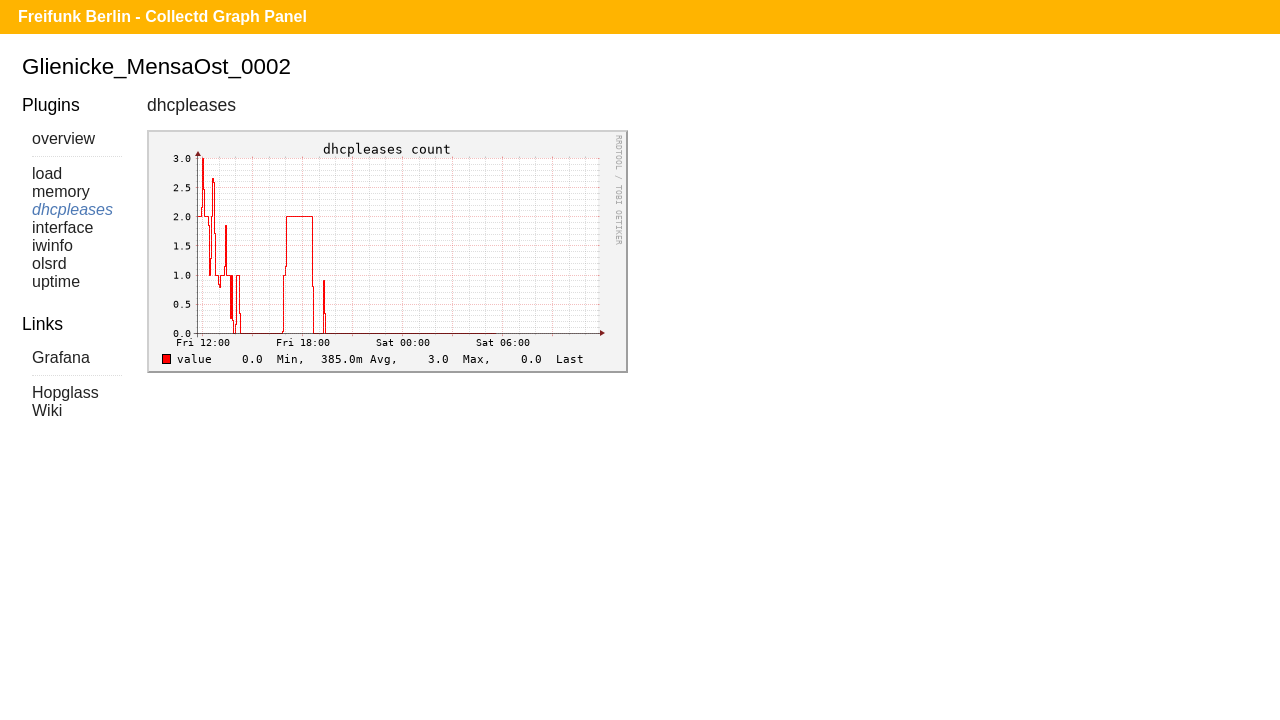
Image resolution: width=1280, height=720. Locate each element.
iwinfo (52, 245)
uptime (56, 281)
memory (61, 191)
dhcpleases (72, 209)
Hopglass (65, 392)
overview (63, 138)
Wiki (47, 410)
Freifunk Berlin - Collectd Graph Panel (162, 16)
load (47, 173)
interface (62, 227)
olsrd (49, 263)
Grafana (61, 357)
